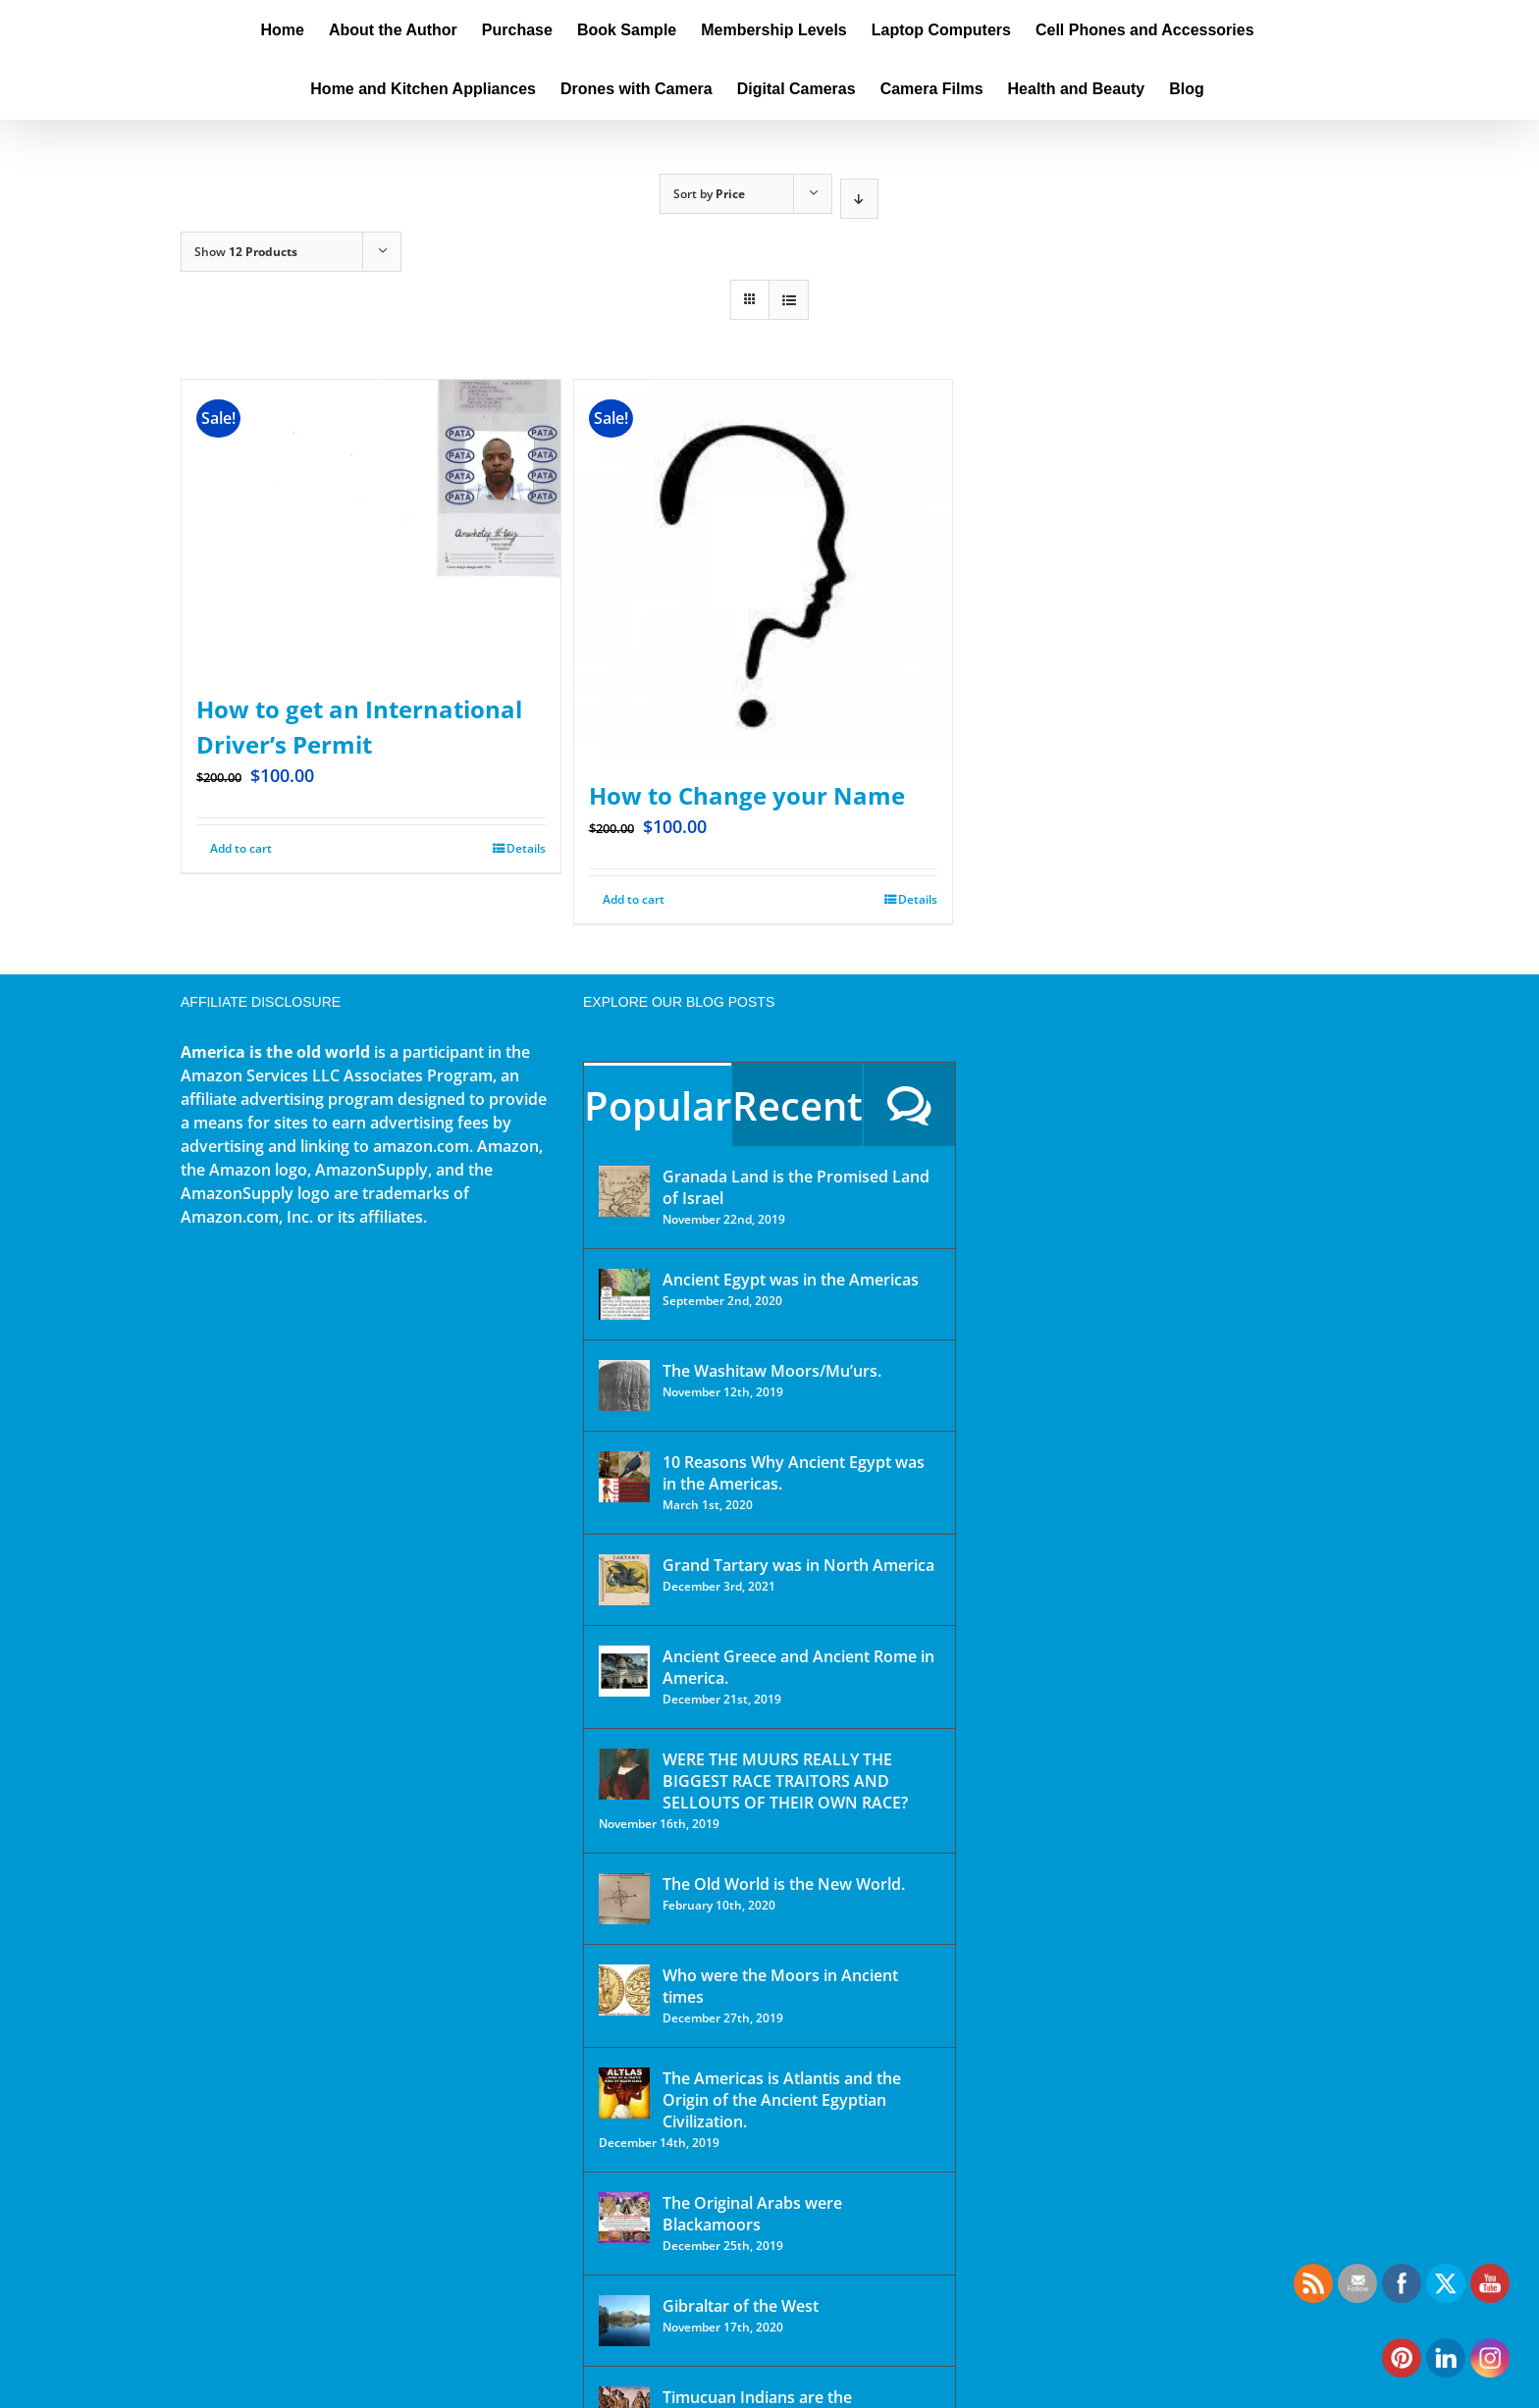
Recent (797, 1105)
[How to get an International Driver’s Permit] (371, 526)
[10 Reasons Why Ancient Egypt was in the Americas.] (624, 1476)
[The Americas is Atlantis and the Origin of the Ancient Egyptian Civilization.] (624, 2093)
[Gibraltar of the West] (624, 2320)
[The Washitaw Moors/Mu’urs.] (624, 1385)
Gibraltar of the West (741, 2306)
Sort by (709, 193)
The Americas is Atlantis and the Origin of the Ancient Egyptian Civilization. (782, 2100)
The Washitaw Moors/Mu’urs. (772, 1371)
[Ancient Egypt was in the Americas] (624, 1294)
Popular (657, 1105)
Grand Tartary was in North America (798, 1565)
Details (917, 899)
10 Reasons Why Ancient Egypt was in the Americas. (794, 1472)
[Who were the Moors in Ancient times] (624, 1989)
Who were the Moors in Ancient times (780, 1986)
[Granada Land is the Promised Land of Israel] (624, 1191)
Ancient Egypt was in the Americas (791, 1279)
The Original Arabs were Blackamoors (752, 2213)
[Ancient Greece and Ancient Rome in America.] (624, 1671)
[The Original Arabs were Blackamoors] (624, 2217)
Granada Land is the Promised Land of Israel (796, 1187)
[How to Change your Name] (763, 569)
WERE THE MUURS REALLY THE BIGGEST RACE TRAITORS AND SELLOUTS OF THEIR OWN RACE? (785, 1781)
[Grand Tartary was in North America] (624, 1579)
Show (245, 251)
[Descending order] (859, 199)
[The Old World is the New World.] (624, 1898)
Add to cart (633, 899)
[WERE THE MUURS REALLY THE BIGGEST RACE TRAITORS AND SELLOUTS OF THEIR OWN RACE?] (624, 1774)
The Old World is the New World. (784, 1884)
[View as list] (789, 300)
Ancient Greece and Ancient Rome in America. (798, 1667)
